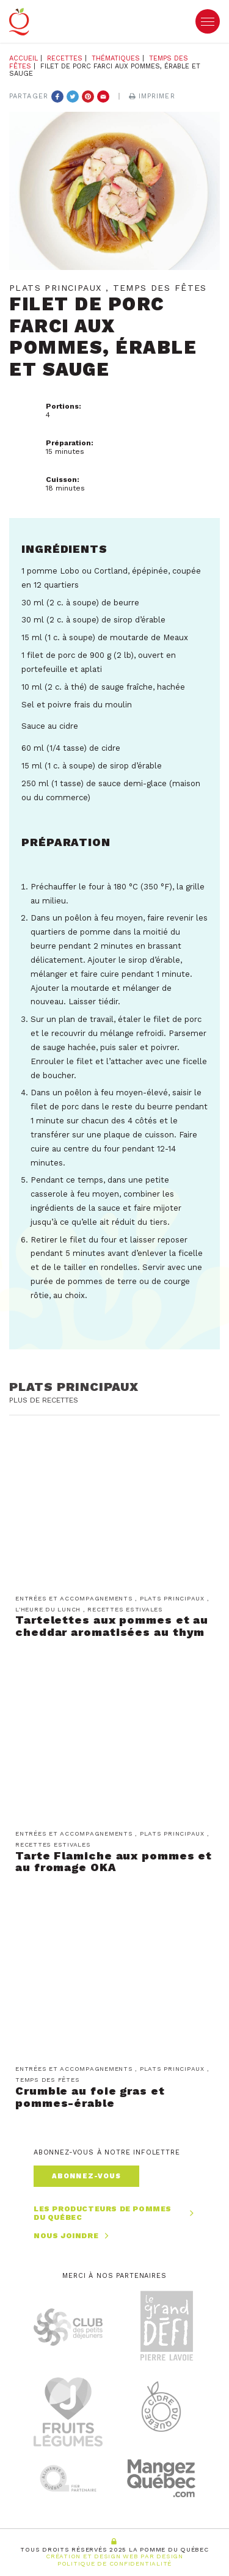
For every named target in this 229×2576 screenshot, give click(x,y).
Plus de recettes (43, 1400)
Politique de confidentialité (114, 2563)
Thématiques (116, 58)
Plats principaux (74, 1386)
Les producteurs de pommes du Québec (114, 2213)
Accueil (23, 58)
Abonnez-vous (86, 2176)
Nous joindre (73, 2236)
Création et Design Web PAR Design (114, 2556)
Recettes (64, 58)
